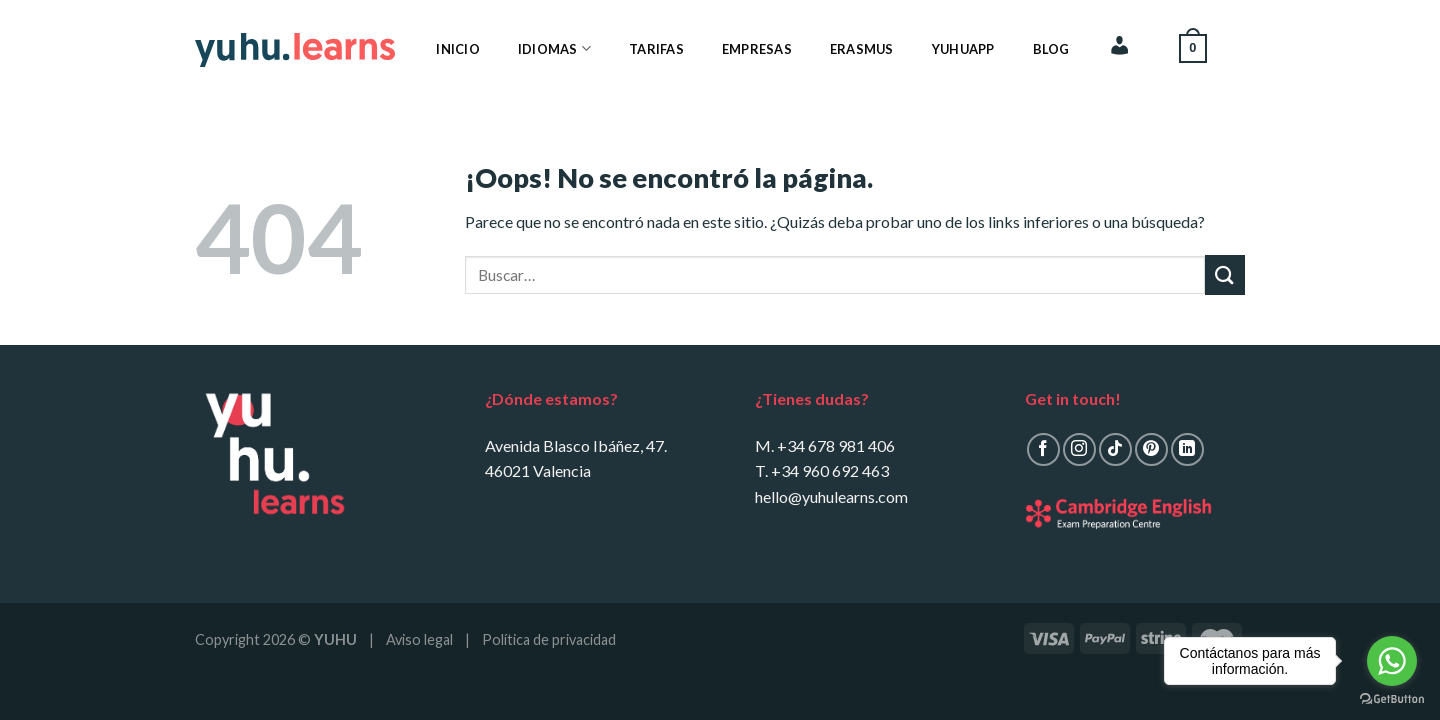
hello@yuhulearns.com (831, 496)
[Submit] (1225, 274)
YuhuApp (963, 49)
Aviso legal (419, 639)
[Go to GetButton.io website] (1392, 699)
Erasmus (862, 49)
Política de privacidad (549, 639)
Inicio (458, 49)
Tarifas (656, 49)
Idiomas (554, 48)
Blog (1051, 49)
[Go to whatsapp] (1392, 661)
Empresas (757, 49)
